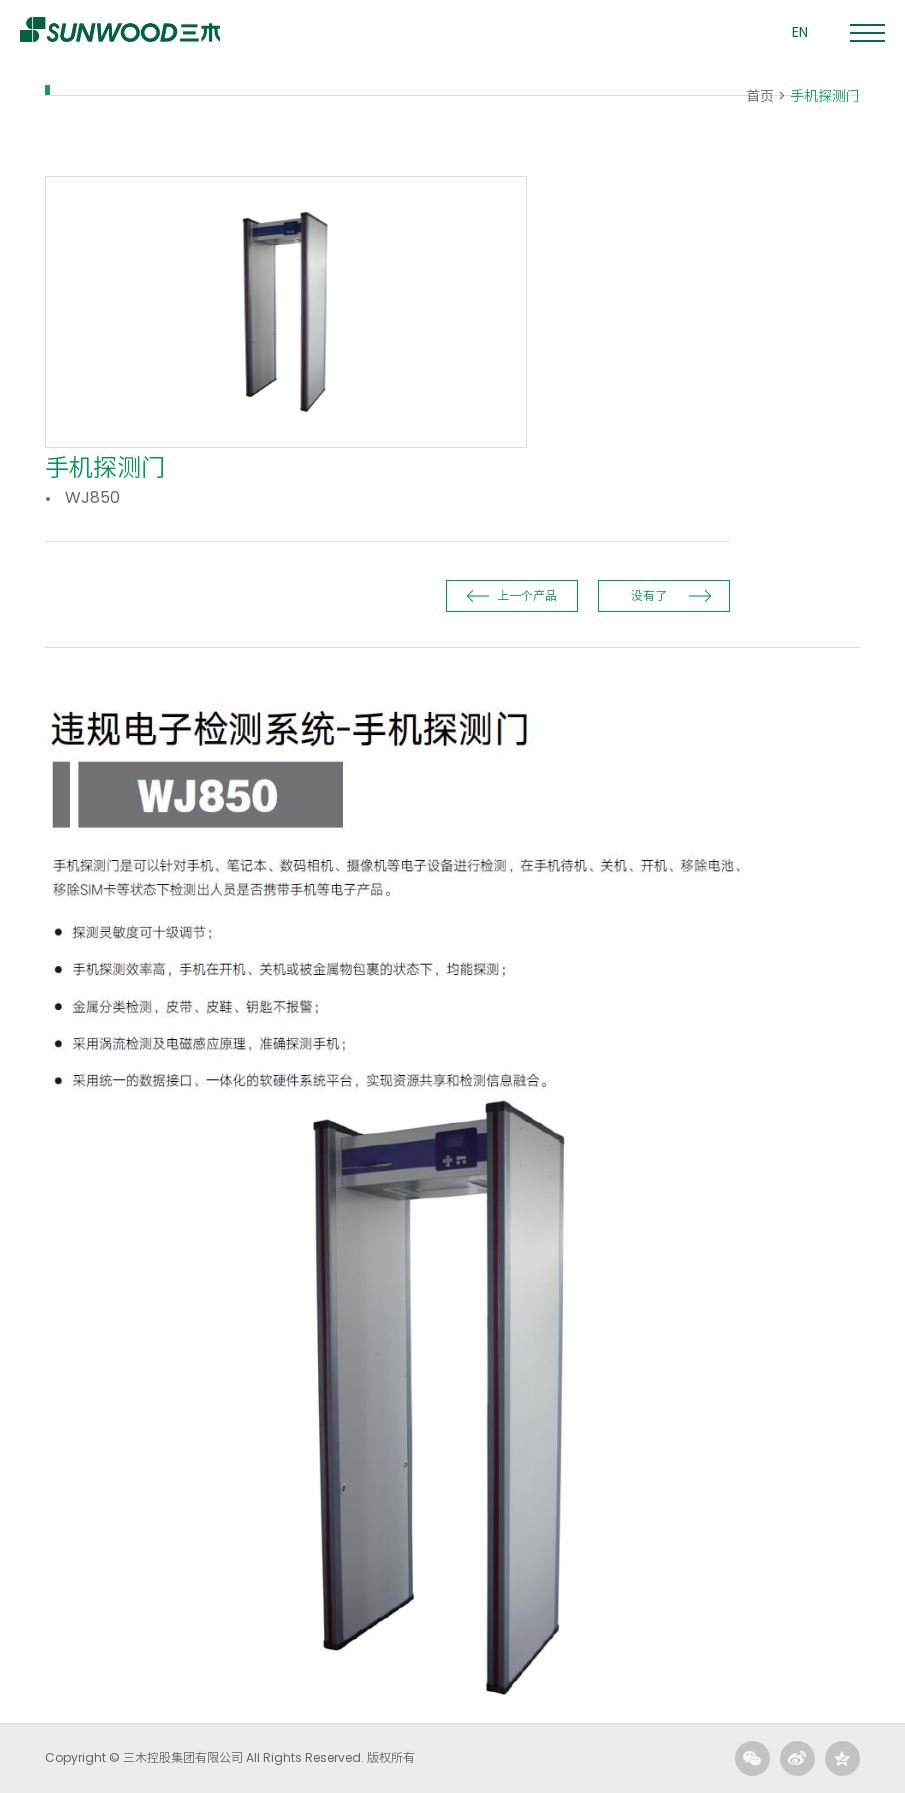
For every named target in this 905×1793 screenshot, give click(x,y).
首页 (760, 96)
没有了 (649, 595)
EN (800, 32)
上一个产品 (527, 595)
